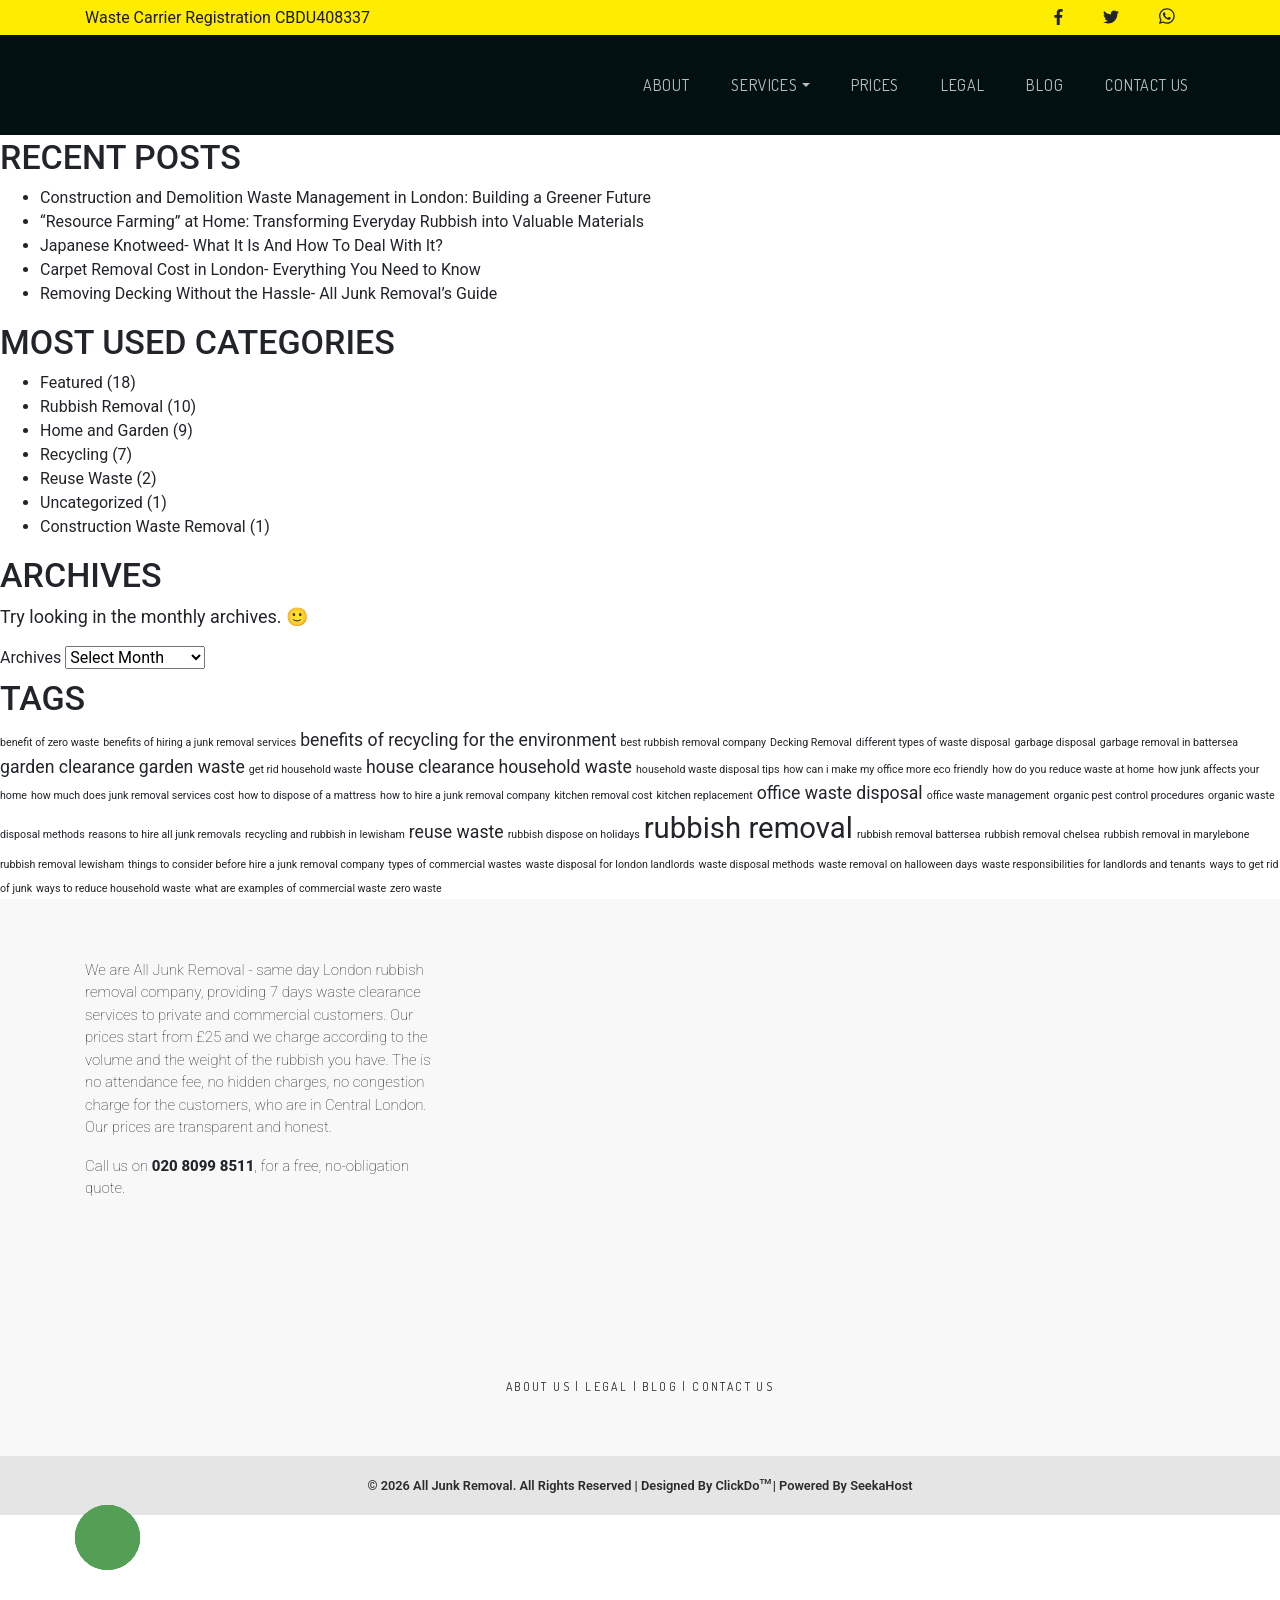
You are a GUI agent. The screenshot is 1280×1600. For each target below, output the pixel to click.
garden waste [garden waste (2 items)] (192, 767)
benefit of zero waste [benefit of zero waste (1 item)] (49, 742)
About (666, 85)
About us (538, 1386)
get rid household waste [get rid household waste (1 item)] (305, 769)
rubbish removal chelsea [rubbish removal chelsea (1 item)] (1042, 834)
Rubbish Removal (101, 406)
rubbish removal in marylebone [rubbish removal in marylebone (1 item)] (1177, 834)
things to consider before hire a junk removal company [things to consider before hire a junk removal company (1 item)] (256, 864)
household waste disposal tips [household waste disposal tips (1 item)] (708, 769)
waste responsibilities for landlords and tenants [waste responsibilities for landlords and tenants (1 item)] (1094, 864)
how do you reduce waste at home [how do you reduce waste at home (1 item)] (1073, 769)
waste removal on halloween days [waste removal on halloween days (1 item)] (897, 864)
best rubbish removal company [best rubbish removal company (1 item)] (693, 742)
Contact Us (1147, 85)
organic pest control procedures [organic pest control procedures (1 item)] (1129, 795)
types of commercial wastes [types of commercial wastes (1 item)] (454, 864)
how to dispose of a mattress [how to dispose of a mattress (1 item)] (307, 795)
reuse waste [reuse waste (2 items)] (456, 832)
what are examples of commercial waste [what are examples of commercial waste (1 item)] (290, 888)
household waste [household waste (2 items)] (565, 767)
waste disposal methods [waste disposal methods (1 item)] (756, 864)
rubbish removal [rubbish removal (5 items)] (748, 828)
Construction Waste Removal (143, 526)
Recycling (74, 454)
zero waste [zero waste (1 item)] (416, 888)
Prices (875, 85)
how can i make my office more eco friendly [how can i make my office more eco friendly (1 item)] (885, 769)
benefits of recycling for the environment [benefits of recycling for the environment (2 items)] (458, 740)
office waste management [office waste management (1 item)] (988, 795)
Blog (1044, 85)
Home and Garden (104, 430)
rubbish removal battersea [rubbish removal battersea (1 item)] (919, 834)
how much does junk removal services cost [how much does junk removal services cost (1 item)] (132, 795)
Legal (963, 85)
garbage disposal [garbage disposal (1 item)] (1055, 742)
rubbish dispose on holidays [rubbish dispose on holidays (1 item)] (574, 834)
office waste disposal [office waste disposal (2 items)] (840, 793)
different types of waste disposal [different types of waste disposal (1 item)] (933, 742)
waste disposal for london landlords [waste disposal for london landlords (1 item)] (610, 864)
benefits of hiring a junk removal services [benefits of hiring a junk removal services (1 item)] (199, 742)
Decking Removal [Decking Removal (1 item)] (811, 742)
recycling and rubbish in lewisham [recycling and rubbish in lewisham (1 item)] (325, 834)
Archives (30, 657)
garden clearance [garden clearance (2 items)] (67, 767)
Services (764, 85)
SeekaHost (881, 1485)
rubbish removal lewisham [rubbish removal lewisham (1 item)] (62, 864)
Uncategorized (91, 502)
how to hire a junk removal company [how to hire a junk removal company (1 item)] (465, 795)
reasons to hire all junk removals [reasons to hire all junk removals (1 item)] (165, 834)
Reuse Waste (86, 478)
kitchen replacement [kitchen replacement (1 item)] (704, 795)
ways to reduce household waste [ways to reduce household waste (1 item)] (113, 888)
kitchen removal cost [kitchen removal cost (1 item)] (603, 795)
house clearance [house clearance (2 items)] (430, 767)
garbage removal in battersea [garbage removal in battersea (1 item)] (1169, 742)
